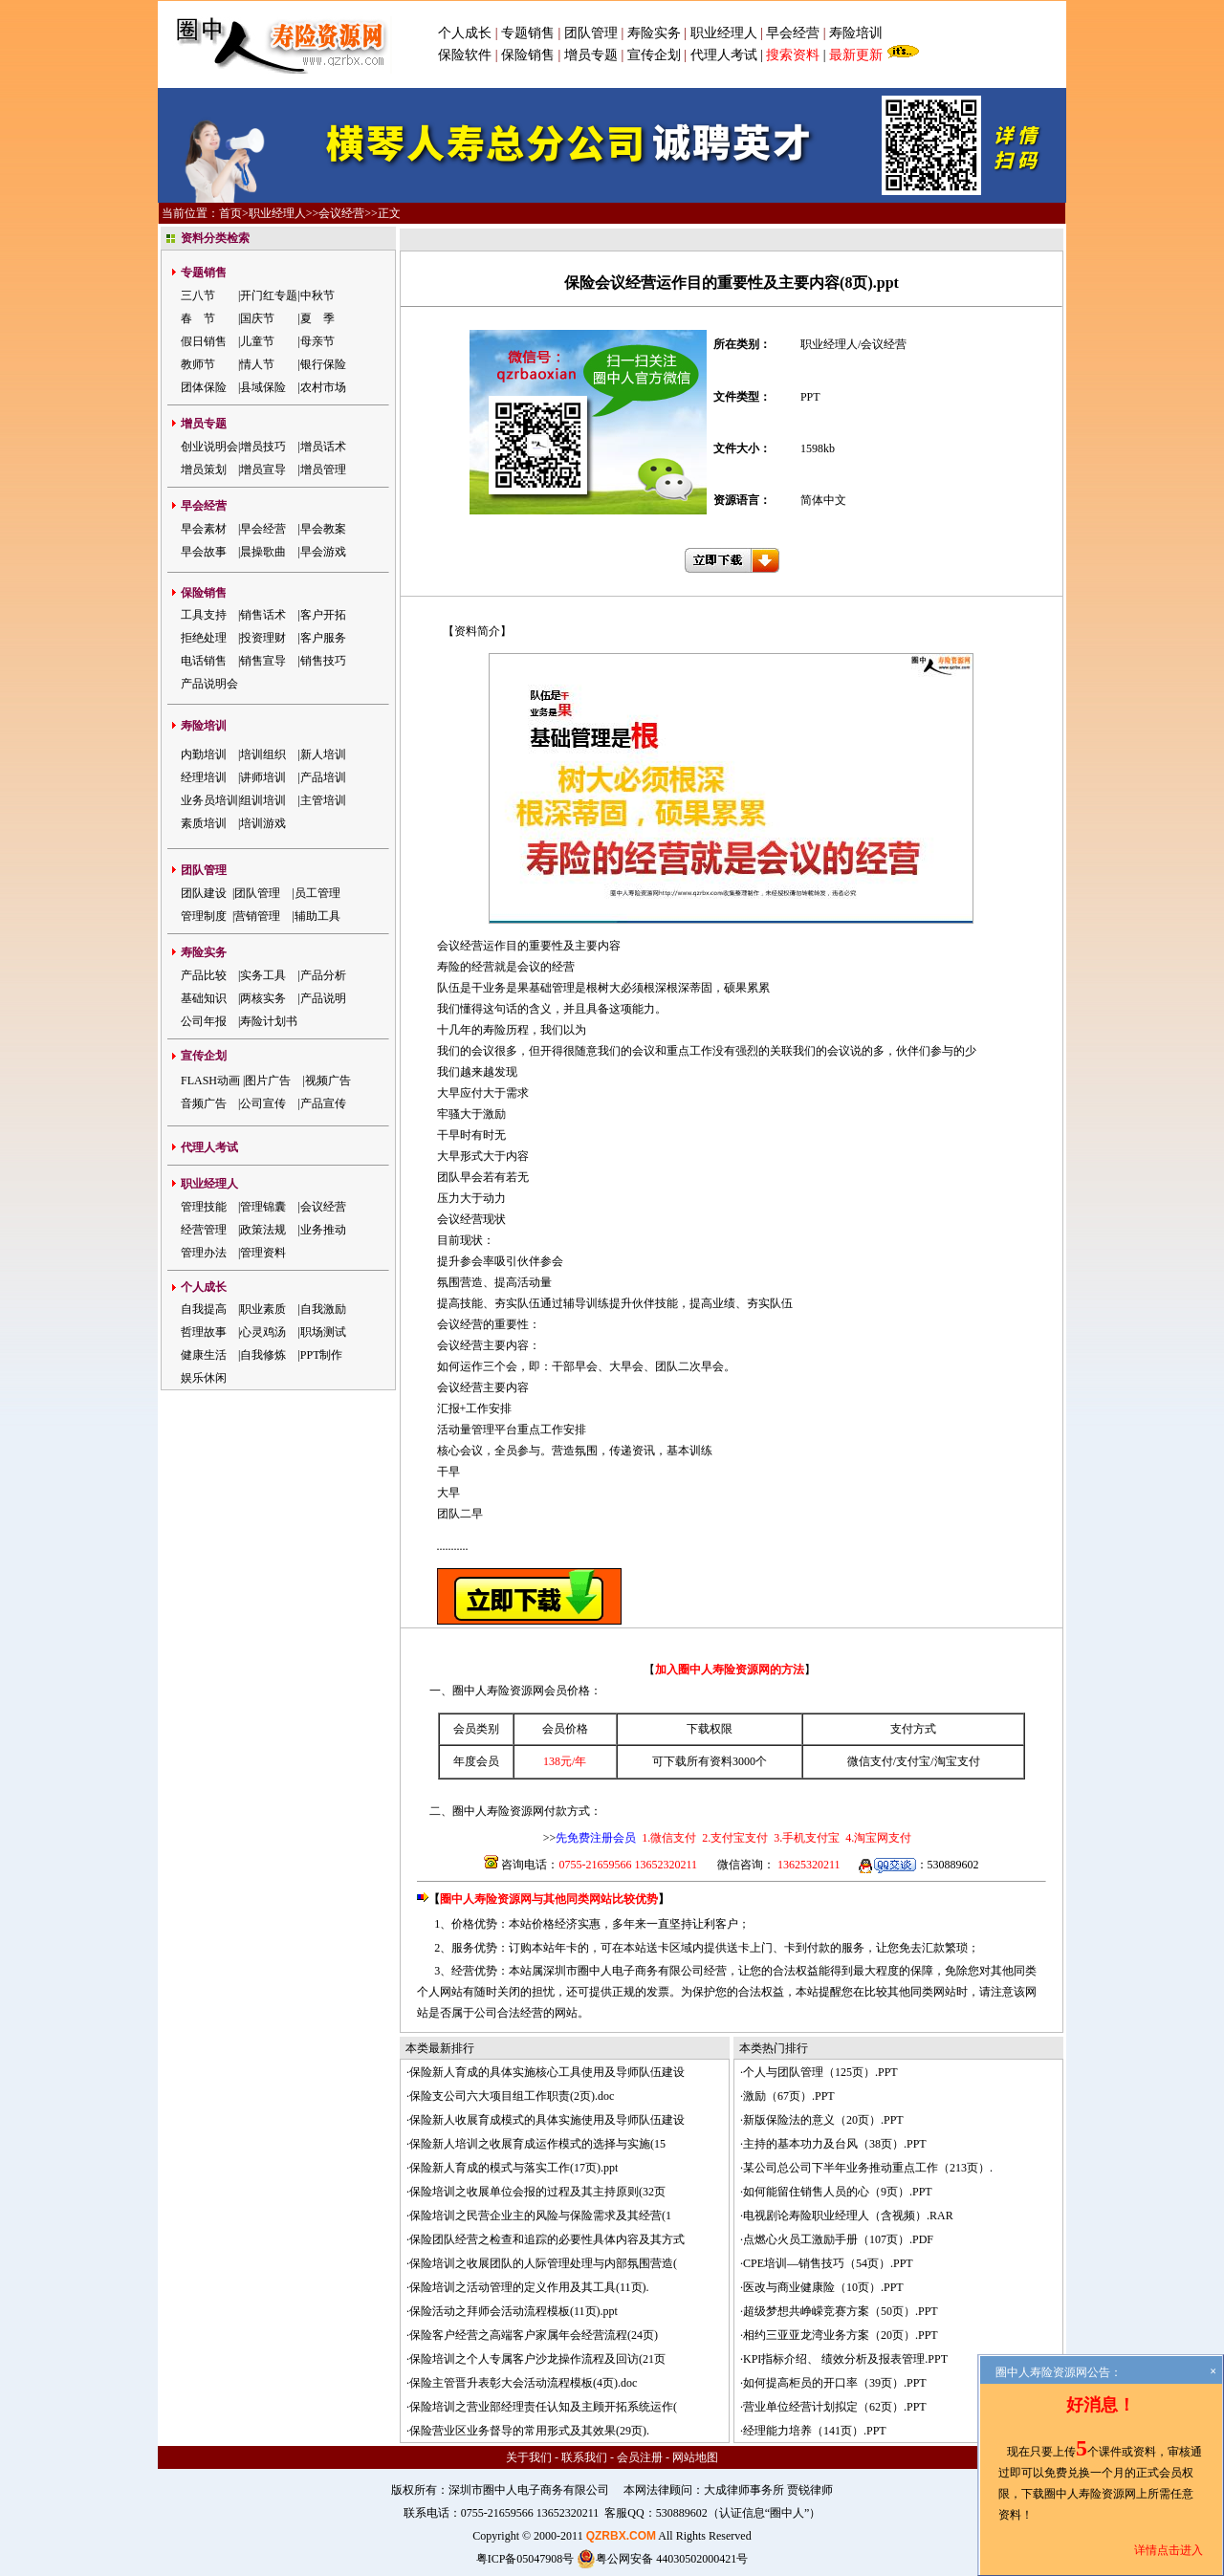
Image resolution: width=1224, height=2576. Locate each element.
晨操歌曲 (263, 551)
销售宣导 (263, 660)
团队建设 (204, 893)
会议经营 (341, 213)
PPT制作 (321, 1355)
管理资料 (263, 1252)
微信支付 (870, 1761)
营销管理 (257, 916)
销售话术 (263, 615)
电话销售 (204, 660)
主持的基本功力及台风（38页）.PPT (835, 2143)
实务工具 (263, 975)
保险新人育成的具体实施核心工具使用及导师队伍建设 (547, 2072)
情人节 (257, 364)
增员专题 (591, 55)
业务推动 (323, 1229)
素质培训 (204, 823)
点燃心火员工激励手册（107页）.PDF (838, 2239)
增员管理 (323, 469)
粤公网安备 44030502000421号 (662, 2558)
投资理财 (263, 637)
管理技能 (204, 1206)
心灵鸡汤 (263, 1332)
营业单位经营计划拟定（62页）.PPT (835, 2406)
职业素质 (263, 1309)
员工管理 (317, 893)
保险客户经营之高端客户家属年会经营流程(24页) (533, 2335)
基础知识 (204, 998)
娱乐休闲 (204, 1378)
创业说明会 (209, 446)
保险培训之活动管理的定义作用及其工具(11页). (529, 2287)
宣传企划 (654, 55)
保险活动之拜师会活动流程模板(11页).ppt (513, 2311)
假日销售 (204, 341)
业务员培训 (209, 800)
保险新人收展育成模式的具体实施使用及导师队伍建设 (547, 2120)
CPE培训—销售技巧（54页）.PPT (828, 2263)
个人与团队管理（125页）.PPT (820, 2072)
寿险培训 (856, 33)
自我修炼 (263, 1355)
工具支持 (204, 615)
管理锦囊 (263, 1206)
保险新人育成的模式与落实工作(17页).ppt (513, 2167)
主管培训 (323, 800)
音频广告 (204, 1103)
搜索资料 (793, 55)
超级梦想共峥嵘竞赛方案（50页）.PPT (840, 2311)
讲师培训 (263, 777)
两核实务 (263, 998)
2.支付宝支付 (733, 1838)
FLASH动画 (210, 1080)
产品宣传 (323, 1103)
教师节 (198, 364)
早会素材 (204, 528)
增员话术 (323, 446)
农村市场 (323, 387)
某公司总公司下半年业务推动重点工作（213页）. (868, 2167)
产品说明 (323, 998)
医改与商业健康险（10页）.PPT (823, 2287)
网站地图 (695, 2457)
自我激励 (323, 1309)
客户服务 (323, 637)
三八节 (198, 295)
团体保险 (204, 387)
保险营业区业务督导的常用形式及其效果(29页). (529, 2430)
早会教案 (323, 528)
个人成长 (465, 33)
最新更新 (856, 55)
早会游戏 (323, 551)
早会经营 (793, 33)
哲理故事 (204, 1332)
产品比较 (204, 975)
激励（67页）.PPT (789, 2096)
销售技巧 (323, 660)
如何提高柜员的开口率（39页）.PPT (835, 2383)
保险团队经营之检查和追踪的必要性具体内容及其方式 (547, 2239)
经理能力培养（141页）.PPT (814, 2430)
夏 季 (317, 318)
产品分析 (323, 975)
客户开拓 (323, 615)
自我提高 (204, 1309)
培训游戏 (263, 823)
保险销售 (528, 55)
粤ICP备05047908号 (525, 2558)
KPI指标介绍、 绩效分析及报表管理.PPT (845, 2359)
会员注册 (640, 2457)
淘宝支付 (957, 1761)
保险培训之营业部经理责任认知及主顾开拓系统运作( (543, 2406)
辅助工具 (317, 916)
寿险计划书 (268, 1021)
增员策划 (204, 469)
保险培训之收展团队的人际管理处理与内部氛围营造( (543, 2263)
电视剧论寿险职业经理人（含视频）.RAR (848, 2215)
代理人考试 (723, 55)
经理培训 (204, 777)
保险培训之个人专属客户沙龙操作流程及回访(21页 (537, 2359)
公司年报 (204, 1021)
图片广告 (268, 1080)
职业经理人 (723, 33)
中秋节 (317, 295)
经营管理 (204, 1229)
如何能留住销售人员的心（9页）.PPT (837, 2191)
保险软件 (465, 55)
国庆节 (257, 318)
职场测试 (323, 1332)
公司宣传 (263, 1103)
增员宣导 (263, 469)
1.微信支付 (669, 1838)
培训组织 (263, 754)
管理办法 (204, 1252)
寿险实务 (654, 33)
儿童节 (257, 341)
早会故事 (204, 551)
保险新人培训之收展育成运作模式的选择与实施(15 (537, 2143)
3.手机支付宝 (805, 1838)
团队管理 (591, 33)
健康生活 (204, 1355)
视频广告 (328, 1080)
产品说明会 (209, 683)
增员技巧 (263, 446)
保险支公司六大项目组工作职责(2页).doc (511, 2096)
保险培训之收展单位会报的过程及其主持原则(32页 (537, 2191)
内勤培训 (204, 754)
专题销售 (529, 33)
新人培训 (323, 754)
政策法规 (263, 1229)
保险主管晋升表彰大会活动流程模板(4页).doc (523, 2383)
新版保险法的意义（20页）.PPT (823, 2120)
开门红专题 (268, 295)
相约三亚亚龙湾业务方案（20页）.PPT (840, 2335)
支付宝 (913, 1761)
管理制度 (204, 916)
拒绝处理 (204, 637)
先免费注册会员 (596, 1838)
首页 (230, 213)
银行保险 (323, 364)
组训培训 (263, 800)
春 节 (198, 318)
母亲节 (317, 341)
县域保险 (263, 387)
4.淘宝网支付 (876, 1838)
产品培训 (323, 777)
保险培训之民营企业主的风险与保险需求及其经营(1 (540, 2215)
